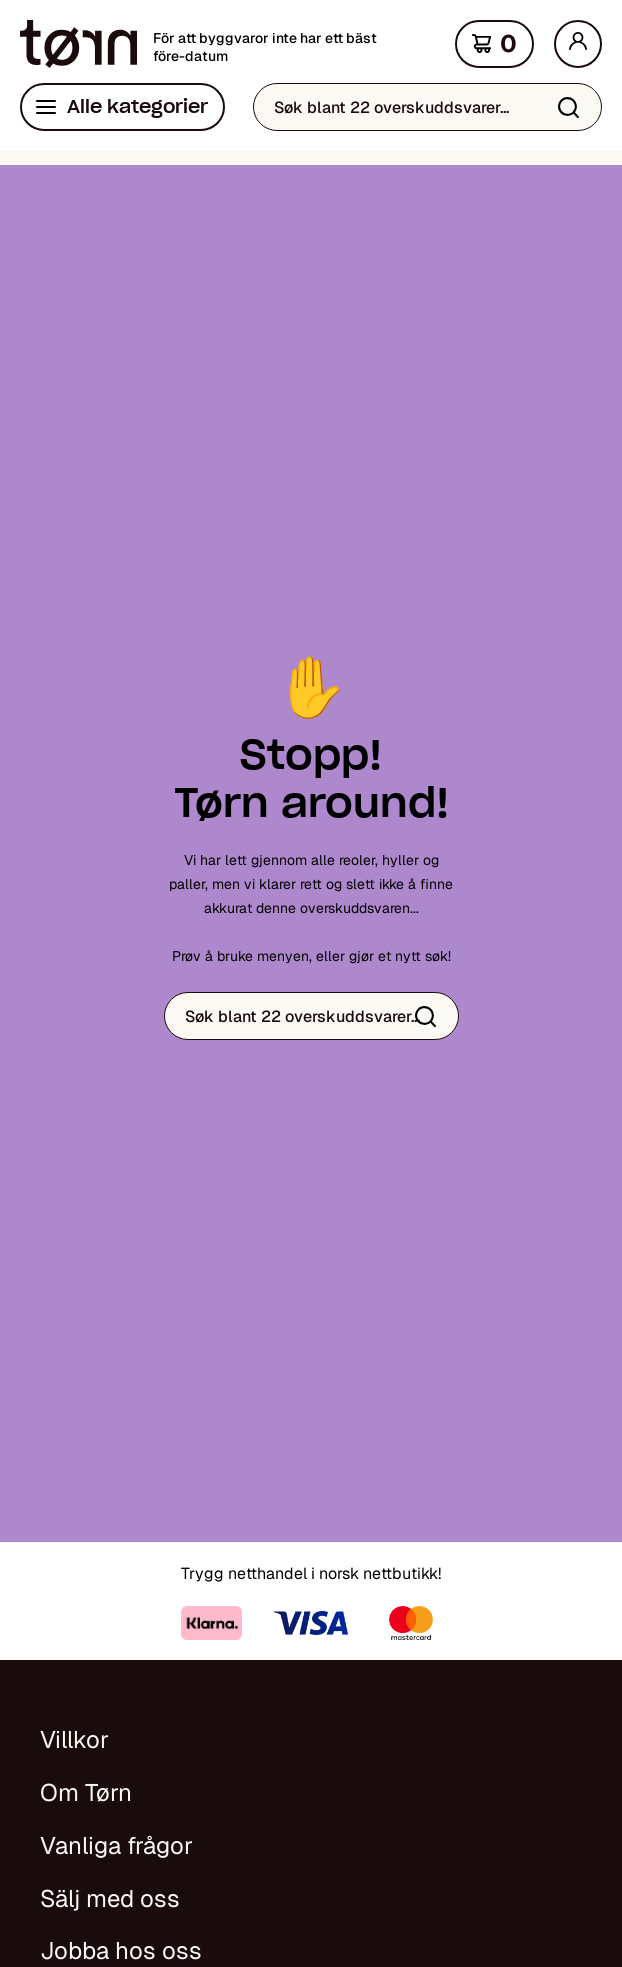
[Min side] (578, 44)
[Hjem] (78, 44)
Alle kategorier (137, 106)
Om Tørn (86, 1792)
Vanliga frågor (116, 1845)
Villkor (74, 1739)
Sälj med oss (110, 1898)
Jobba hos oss (121, 1950)
